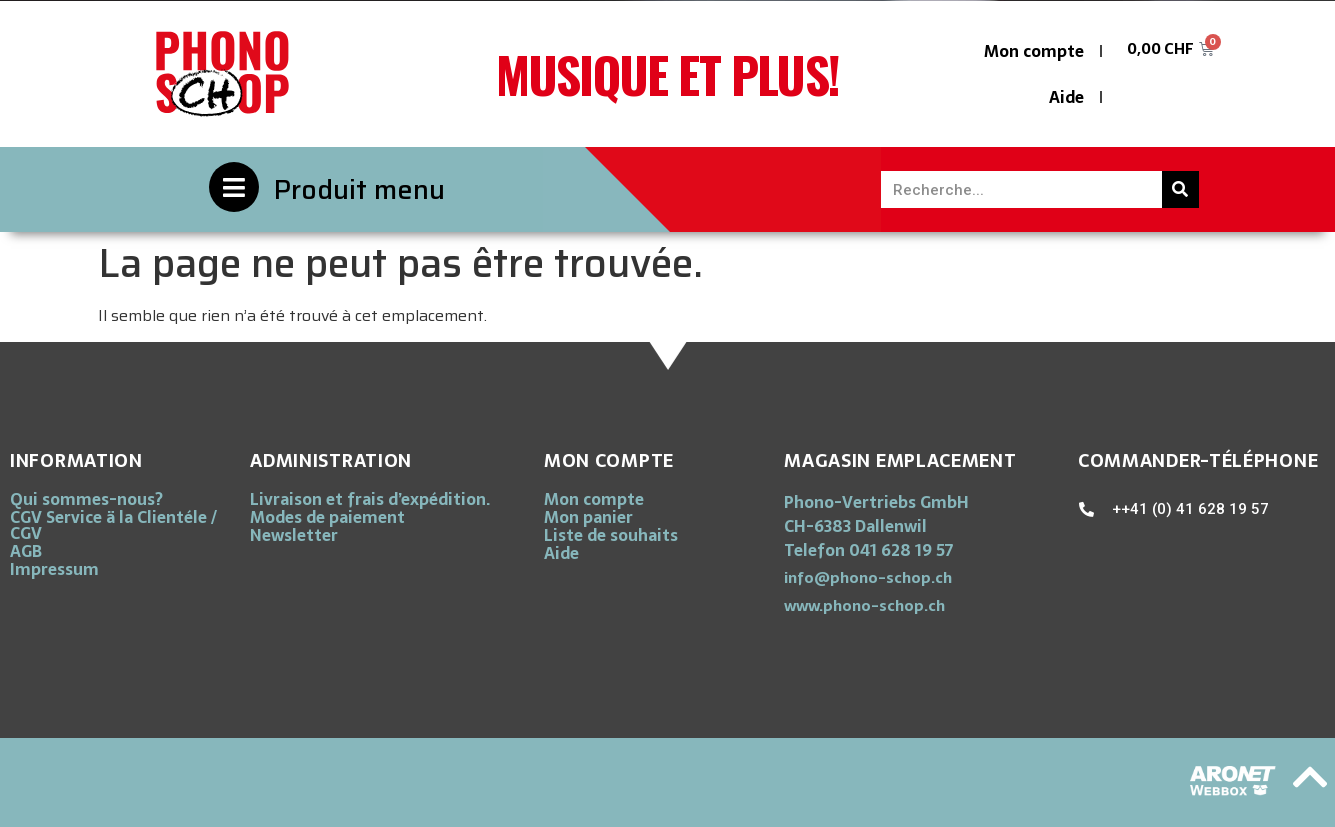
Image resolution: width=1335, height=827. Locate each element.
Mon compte (1034, 51)
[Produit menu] (234, 187)
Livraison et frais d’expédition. (370, 499)
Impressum (54, 569)
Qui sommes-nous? (86, 499)
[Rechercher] (1180, 189)
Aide (1066, 97)
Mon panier (588, 517)
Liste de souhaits (611, 535)
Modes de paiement (327, 517)
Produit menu (359, 189)
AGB (26, 551)
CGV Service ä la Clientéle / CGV (113, 525)
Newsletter (294, 535)
